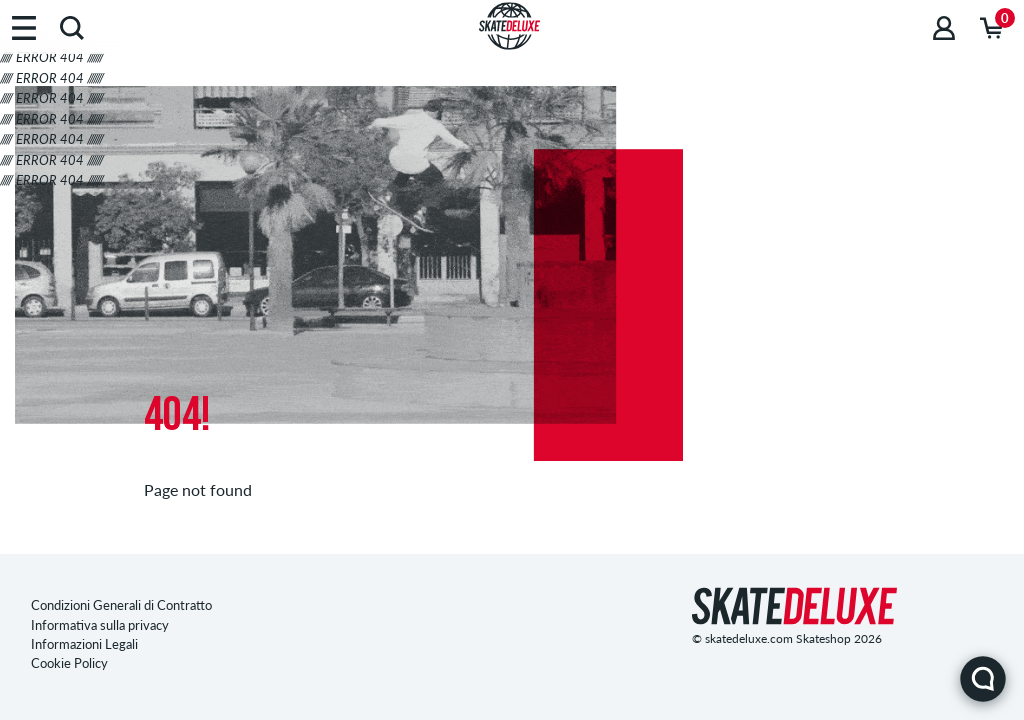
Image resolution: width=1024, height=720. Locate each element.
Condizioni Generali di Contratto (121, 605)
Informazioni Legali (84, 644)
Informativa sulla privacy (100, 625)
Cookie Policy (69, 663)
